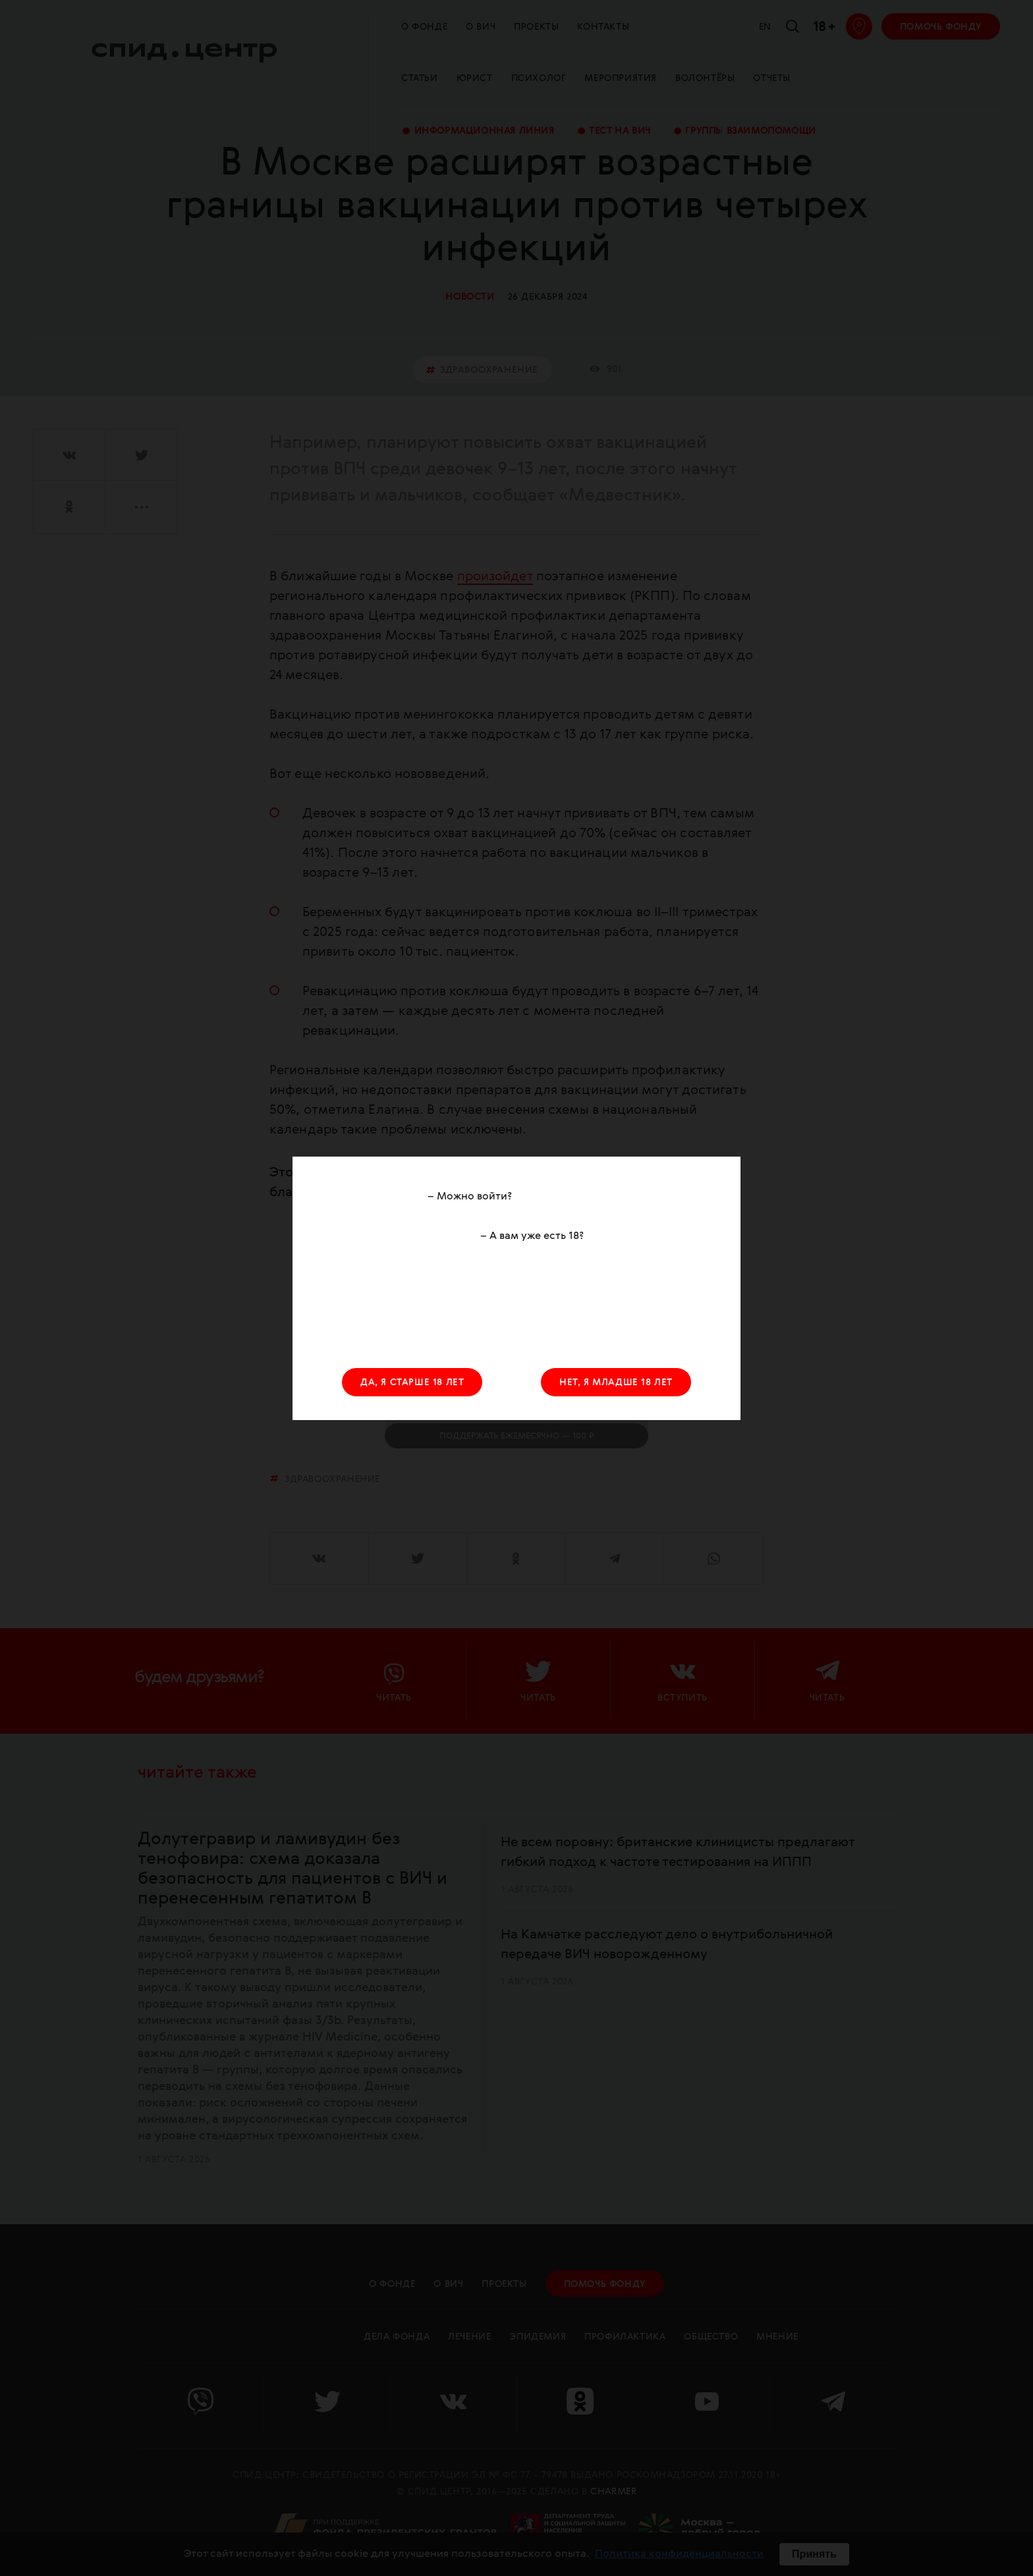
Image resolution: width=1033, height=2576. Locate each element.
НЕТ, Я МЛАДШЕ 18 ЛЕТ (616, 1382)
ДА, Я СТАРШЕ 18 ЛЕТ (412, 1382)
